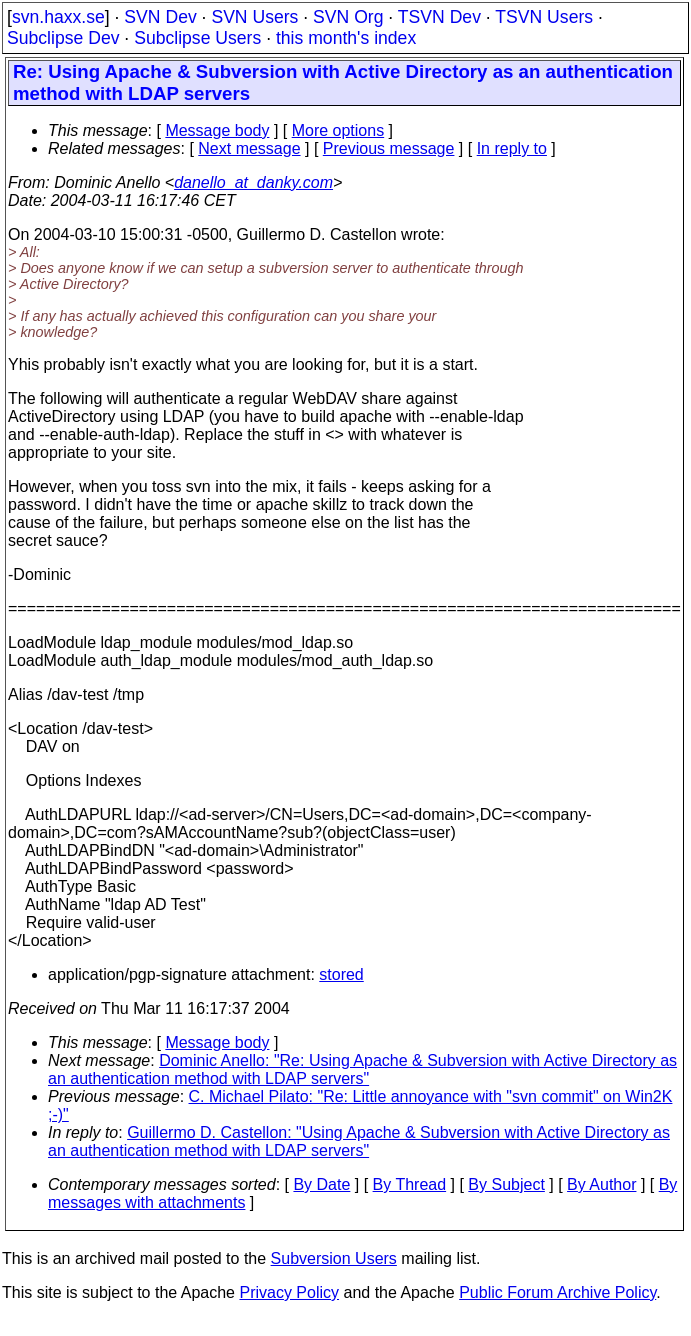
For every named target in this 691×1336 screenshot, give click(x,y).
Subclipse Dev (63, 38)
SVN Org (348, 17)
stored (341, 974)
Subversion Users (334, 1258)
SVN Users (254, 17)
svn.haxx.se (58, 17)
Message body (217, 130)
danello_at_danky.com (253, 182)
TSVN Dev (439, 17)
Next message (249, 148)
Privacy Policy (289, 1292)
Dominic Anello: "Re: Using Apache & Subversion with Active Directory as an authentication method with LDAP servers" (362, 1069)
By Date (321, 1184)
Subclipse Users (197, 38)
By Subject (506, 1184)
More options (338, 130)
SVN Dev (160, 17)
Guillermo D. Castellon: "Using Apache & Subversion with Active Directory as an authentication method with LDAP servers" (359, 1141)
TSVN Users (544, 17)
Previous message (389, 148)
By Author (601, 1184)
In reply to (512, 148)
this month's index (346, 38)
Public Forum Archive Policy (557, 1292)
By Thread (410, 1184)
